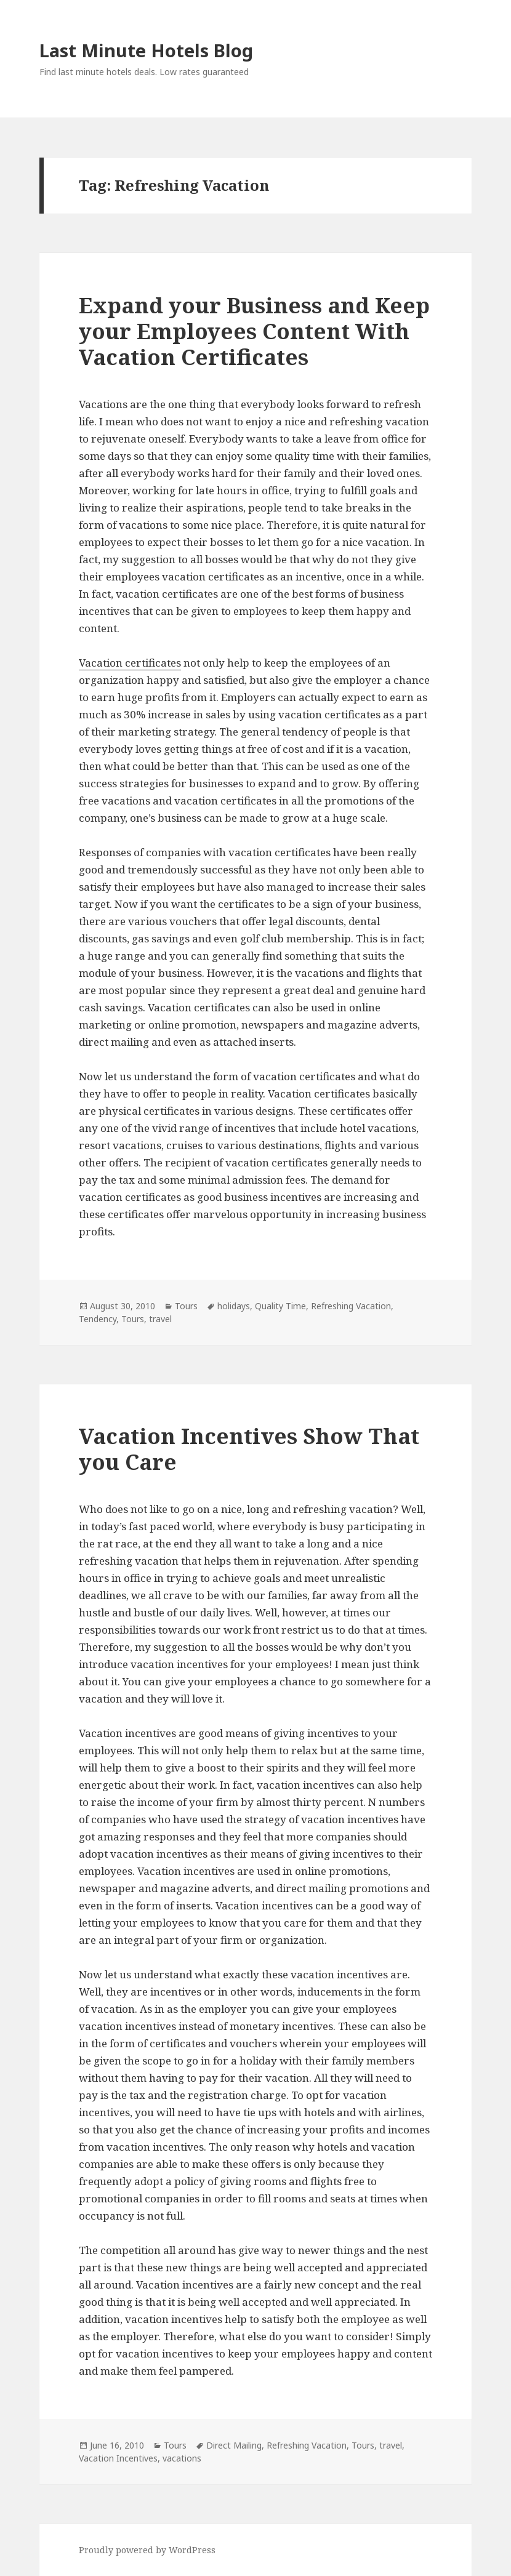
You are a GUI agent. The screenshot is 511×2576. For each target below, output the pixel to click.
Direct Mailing (234, 2445)
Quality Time (280, 1306)
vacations (182, 2458)
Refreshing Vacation (351, 1306)
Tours (186, 1306)
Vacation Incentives (118, 2458)
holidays (233, 1306)
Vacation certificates (130, 663)
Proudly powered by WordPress (147, 2550)
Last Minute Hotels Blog (146, 50)
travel (160, 1319)
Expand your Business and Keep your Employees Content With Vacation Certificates (254, 331)
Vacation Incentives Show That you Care (249, 1448)
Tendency (97, 1319)
